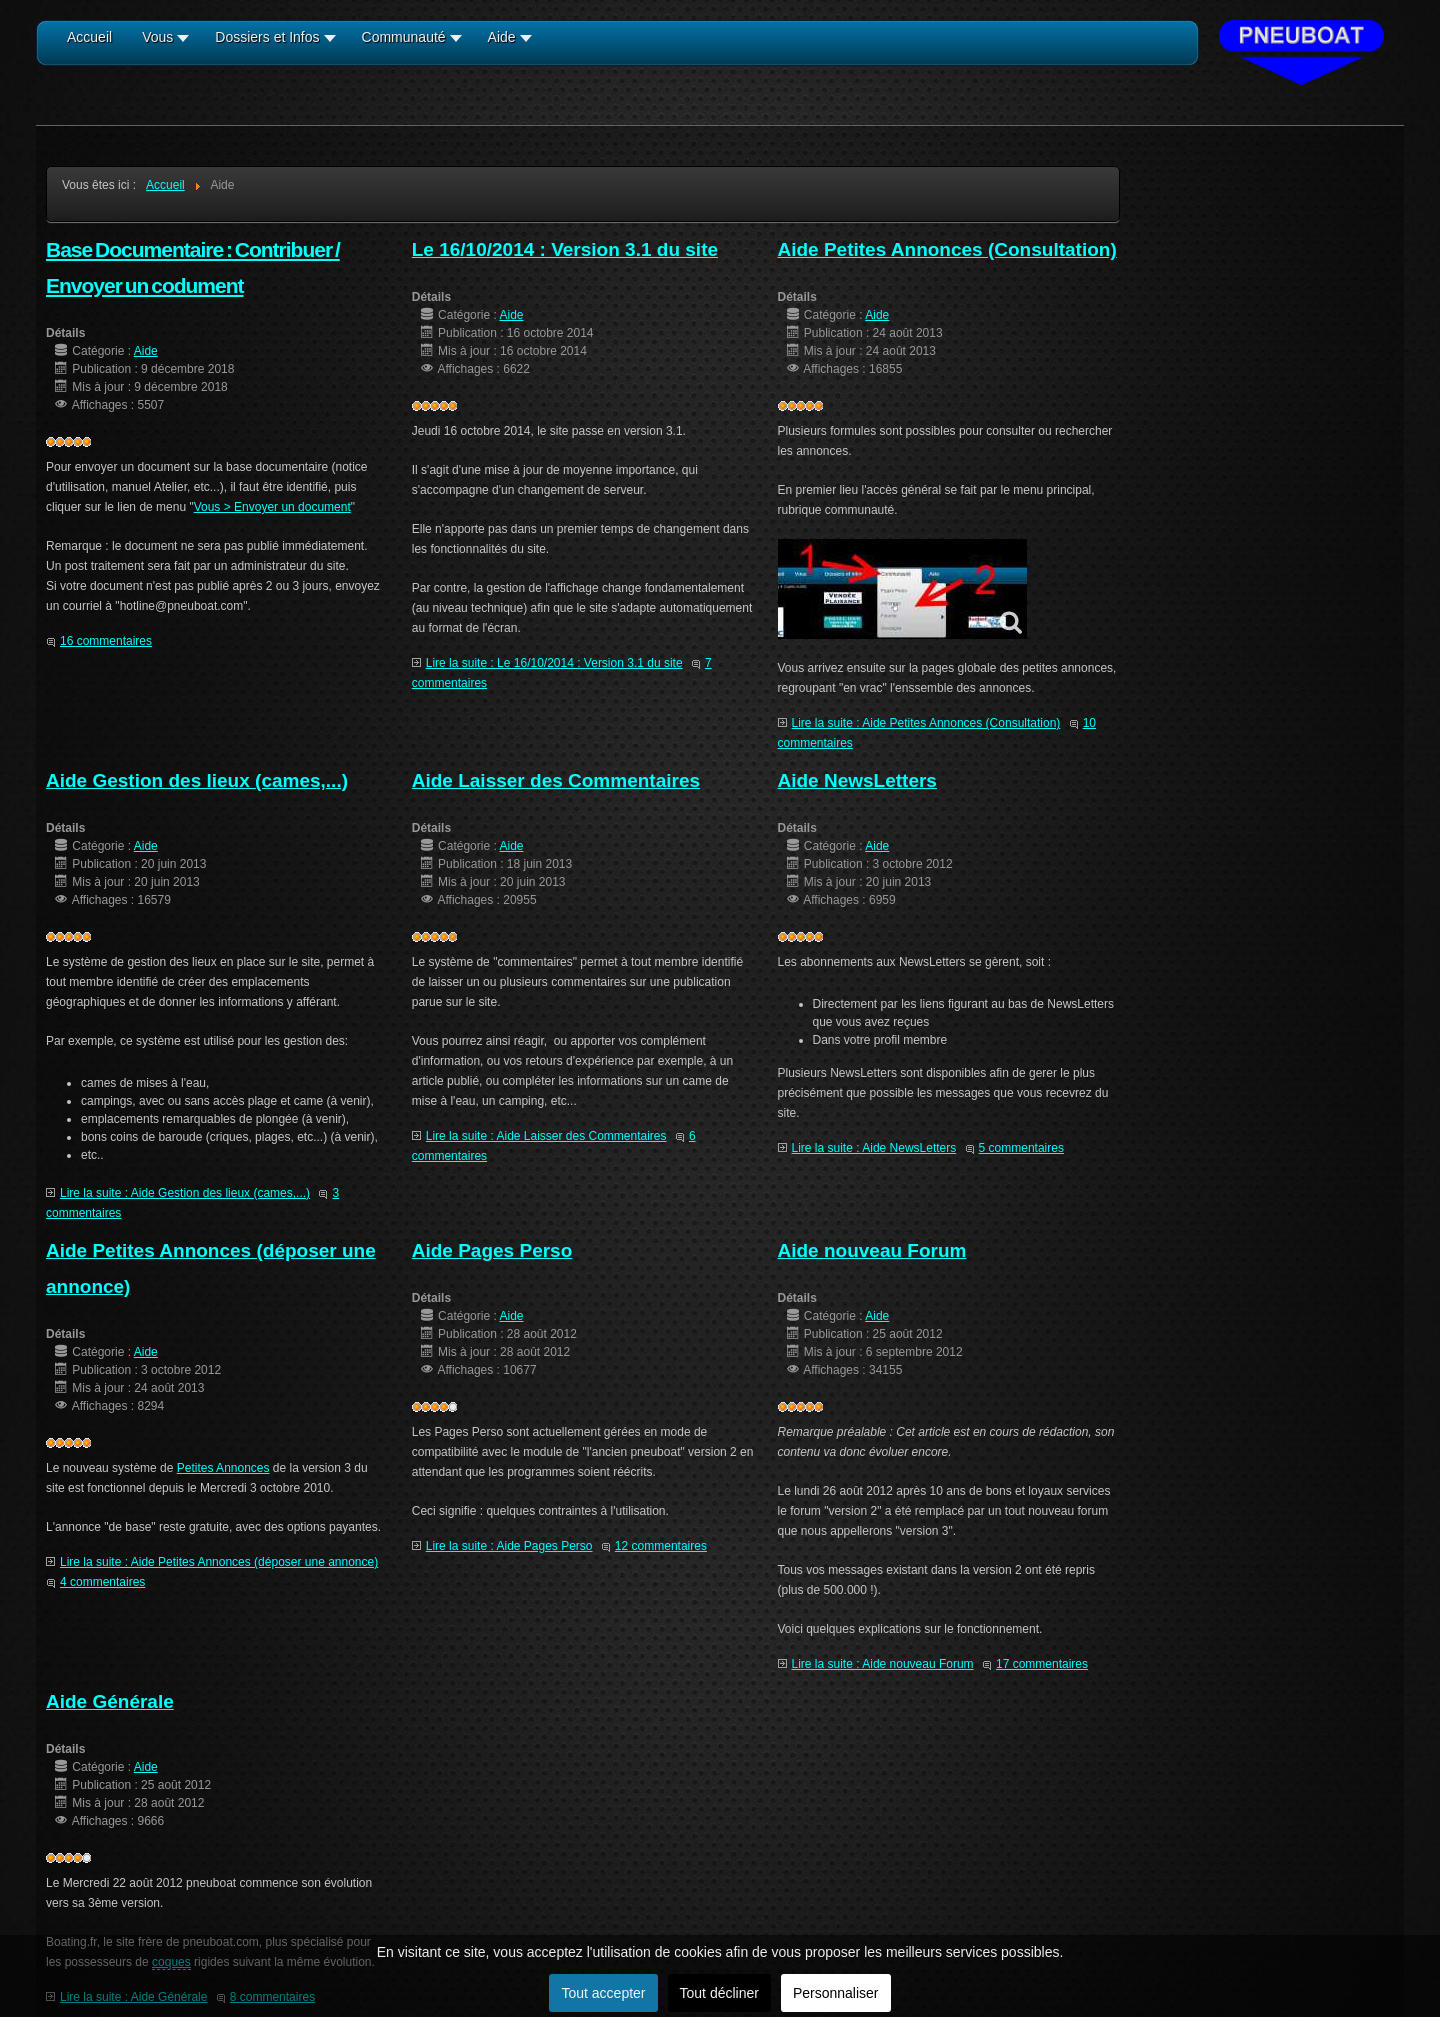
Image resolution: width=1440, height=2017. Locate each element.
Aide (146, 351)
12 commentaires (661, 1546)
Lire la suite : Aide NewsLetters (874, 1148)
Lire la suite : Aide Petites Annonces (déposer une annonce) (219, 1562)
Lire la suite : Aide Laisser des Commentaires (546, 1136)
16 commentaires (106, 641)
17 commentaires (1042, 1664)
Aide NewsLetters (857, 780)
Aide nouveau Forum (872, 1250)
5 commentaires (1021, 1148)
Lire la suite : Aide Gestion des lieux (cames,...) (185, 1193)
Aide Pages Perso (492, 1250)
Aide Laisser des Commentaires (556, 780)
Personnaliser (836, 1993)
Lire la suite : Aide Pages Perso (509, 1546)
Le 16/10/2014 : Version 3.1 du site (565, 249)
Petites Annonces (223, 1468)
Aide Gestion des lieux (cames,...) (197, 780)
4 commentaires (102, 1582)
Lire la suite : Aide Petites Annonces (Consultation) (926, 723)
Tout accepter (603, 1993)
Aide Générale (110, 1701)
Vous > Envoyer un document (272, 507)
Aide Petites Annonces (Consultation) (947, 249)
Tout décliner (719, 1993)
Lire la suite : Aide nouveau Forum (883, 1664)
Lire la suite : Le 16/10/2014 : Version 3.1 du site (554, 663)
